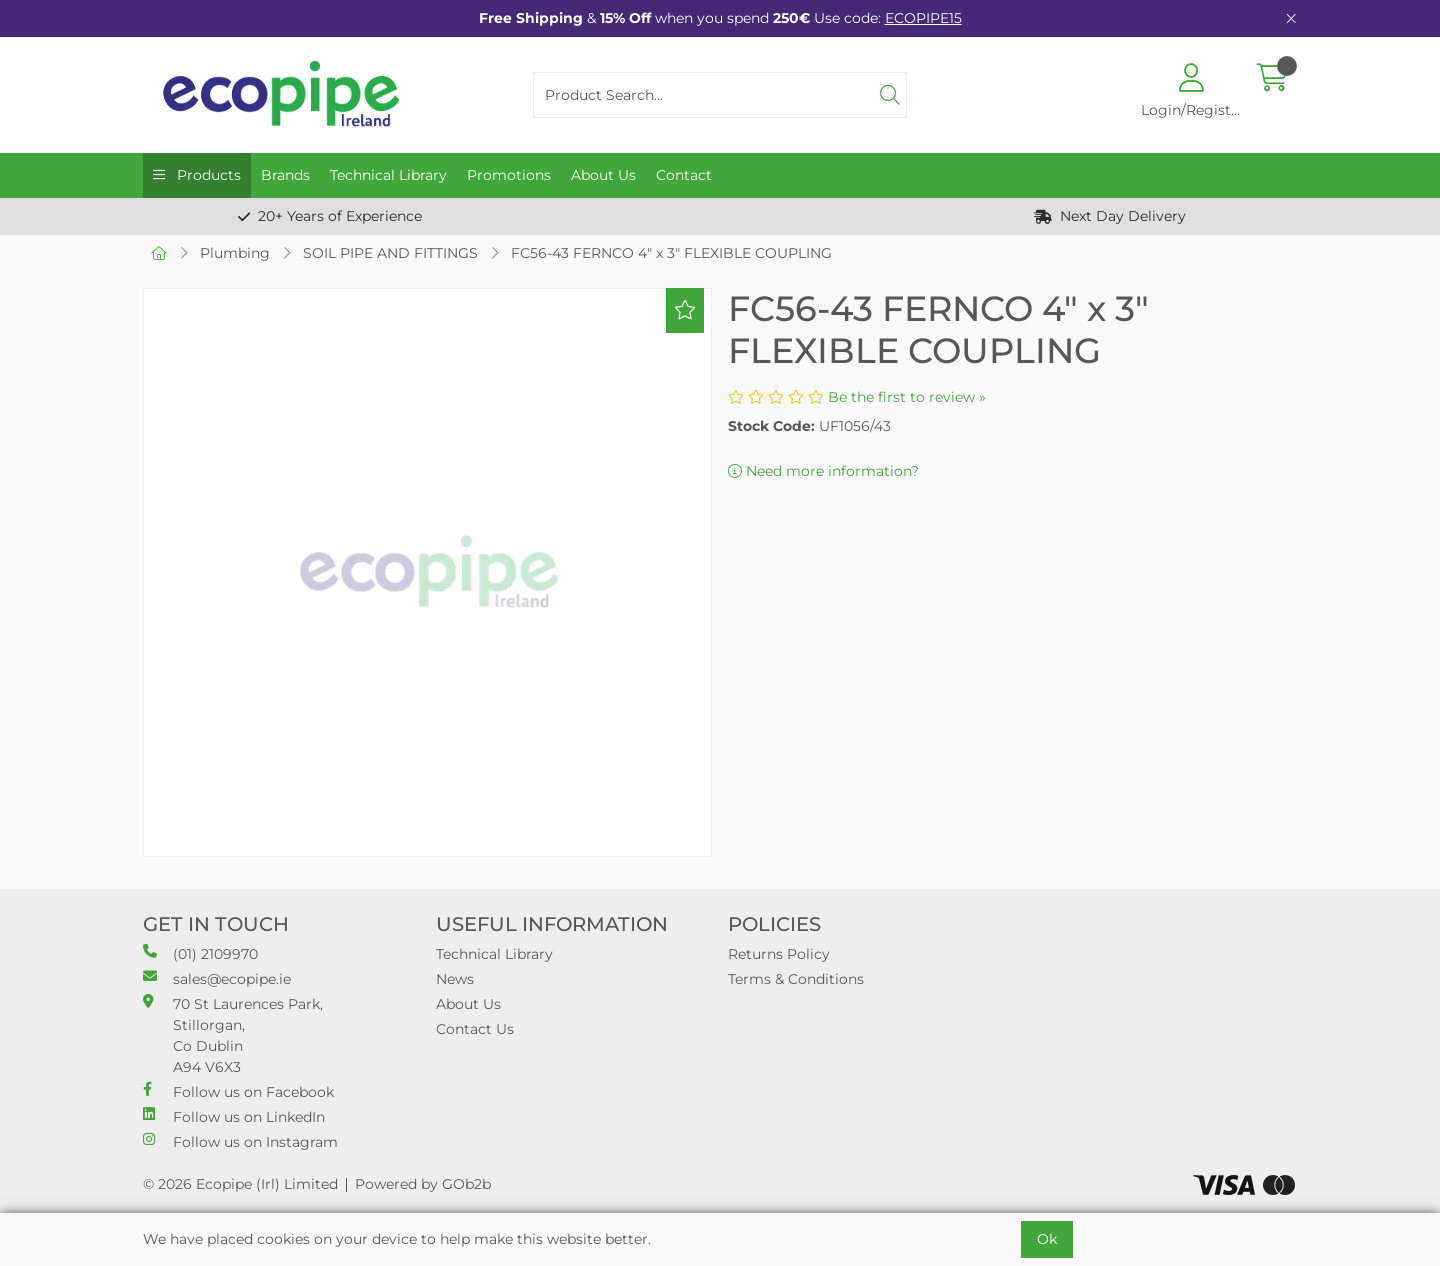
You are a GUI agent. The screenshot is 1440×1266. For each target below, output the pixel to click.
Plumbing (235, 253)
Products (207, 175)
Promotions (509, 175)
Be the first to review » (907, 397)
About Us (603, 175)
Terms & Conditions (796, 979)
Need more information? (823, 471)
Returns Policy (779, 954)
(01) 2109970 (200, 953)
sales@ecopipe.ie (217, 978)
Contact (684, 175)
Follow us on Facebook (238, 1091)
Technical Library (388, 175)
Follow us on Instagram (240, 1141)
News (455, 979)
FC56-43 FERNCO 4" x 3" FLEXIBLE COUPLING (671, 253)
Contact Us (475, 1029)
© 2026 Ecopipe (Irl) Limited (240, 1184)
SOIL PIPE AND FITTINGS (390, 253)
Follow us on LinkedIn (234, 1116)
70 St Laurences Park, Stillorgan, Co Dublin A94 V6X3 (233, 1035)
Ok (1047, 1239)
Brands (285, 175)
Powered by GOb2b (423, 1184)
